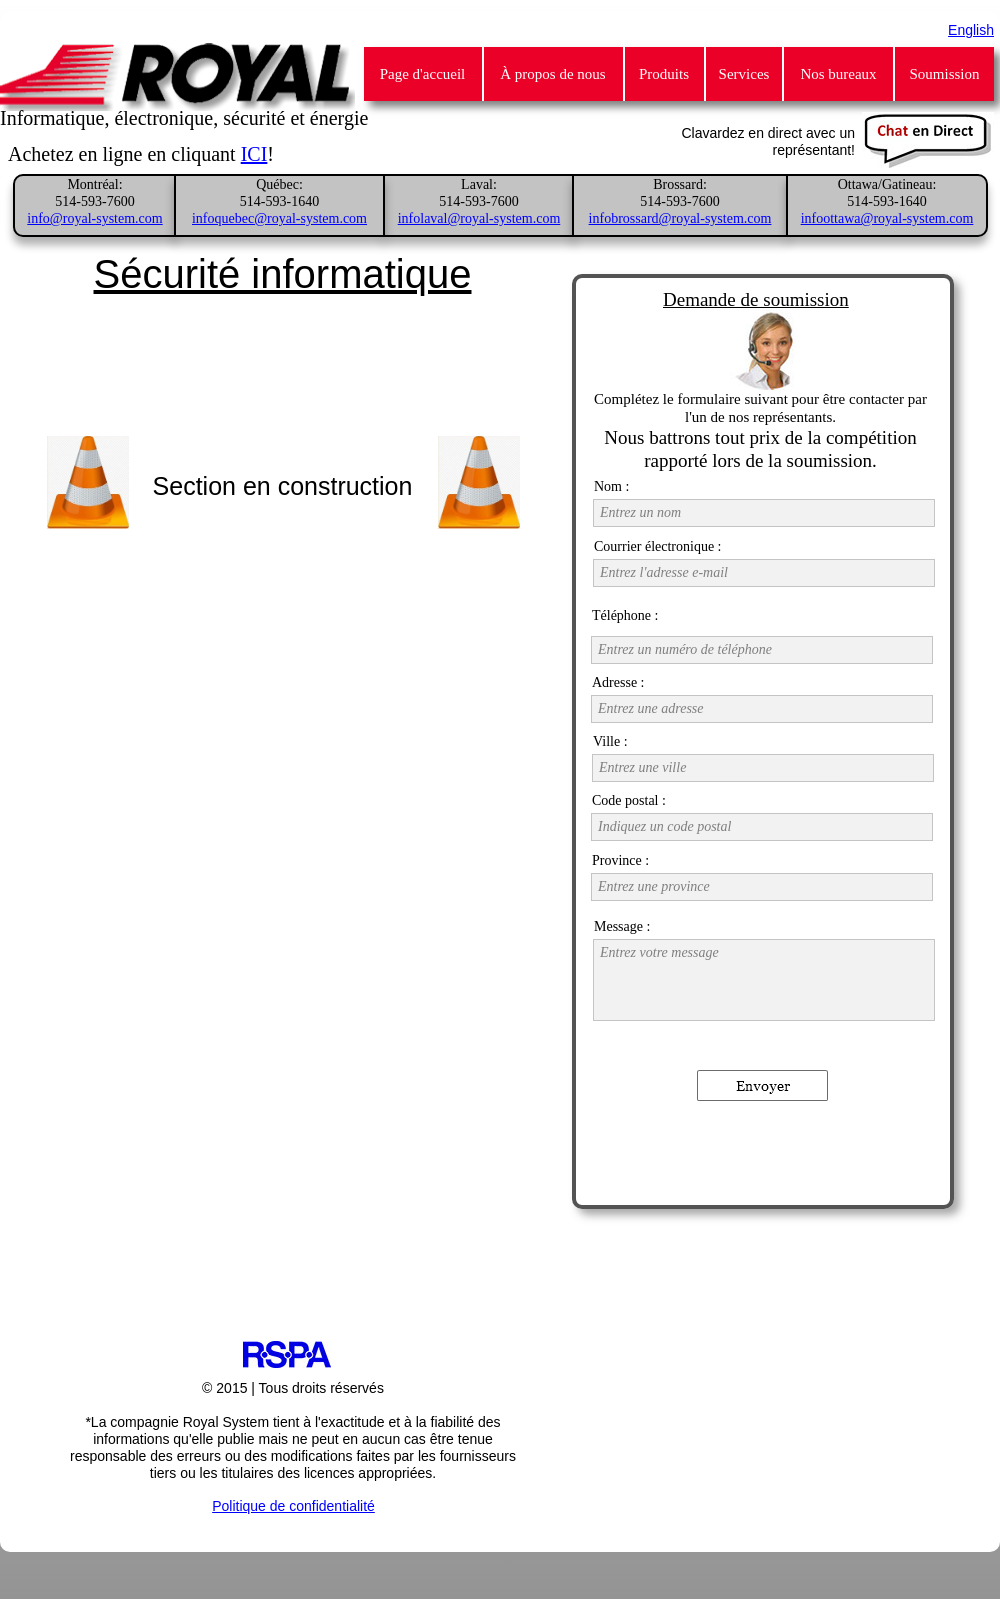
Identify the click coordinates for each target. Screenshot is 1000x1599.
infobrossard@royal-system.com (680, 218)
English (971, 30)
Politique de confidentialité (293, 1506)
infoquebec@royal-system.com (279, 218)
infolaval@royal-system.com (479, 218)
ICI (254, 154)
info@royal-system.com (94, 218)
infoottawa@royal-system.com (887, 218)
